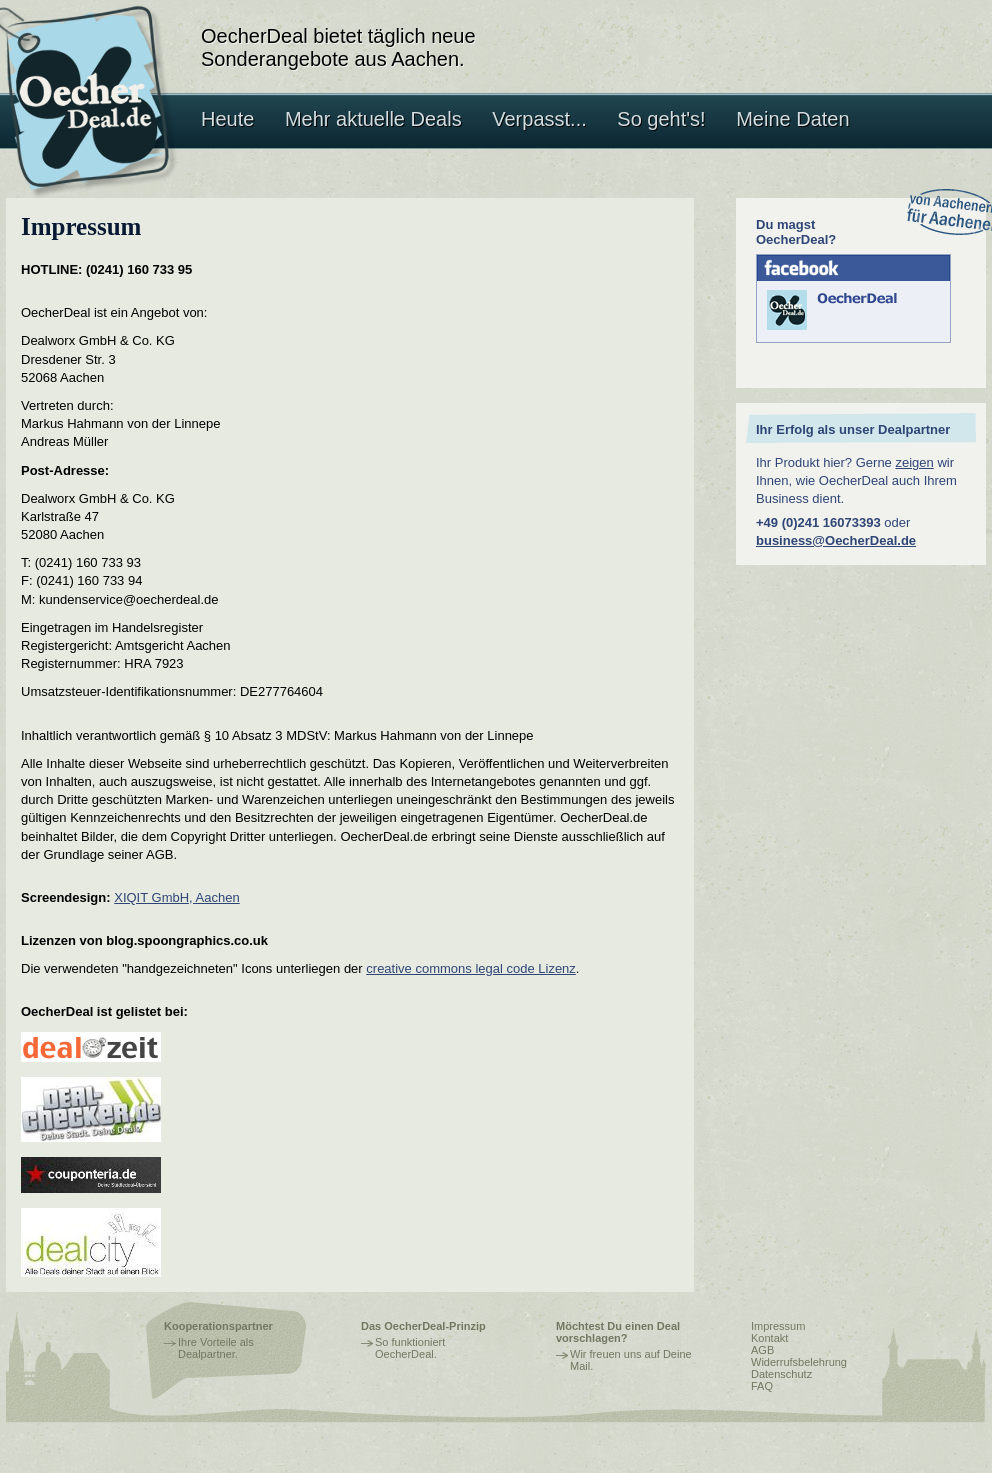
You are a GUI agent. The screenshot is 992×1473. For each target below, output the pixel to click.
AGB (762, 1350)
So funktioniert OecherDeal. (410, 1348)
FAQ (762, 1386)
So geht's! (661, 119)
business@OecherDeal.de (836, 540)
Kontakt (769, 1338)
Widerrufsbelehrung (799, 1362)
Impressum (778, 1326)
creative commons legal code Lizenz (471, 968)
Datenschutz (781, 1374)
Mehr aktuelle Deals (373, 119)
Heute (227, 119)
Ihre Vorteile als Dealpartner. (216, 1348)
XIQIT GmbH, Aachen (176, 897)
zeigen (914, 462)
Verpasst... (539, 119)
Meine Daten (792, 119)
